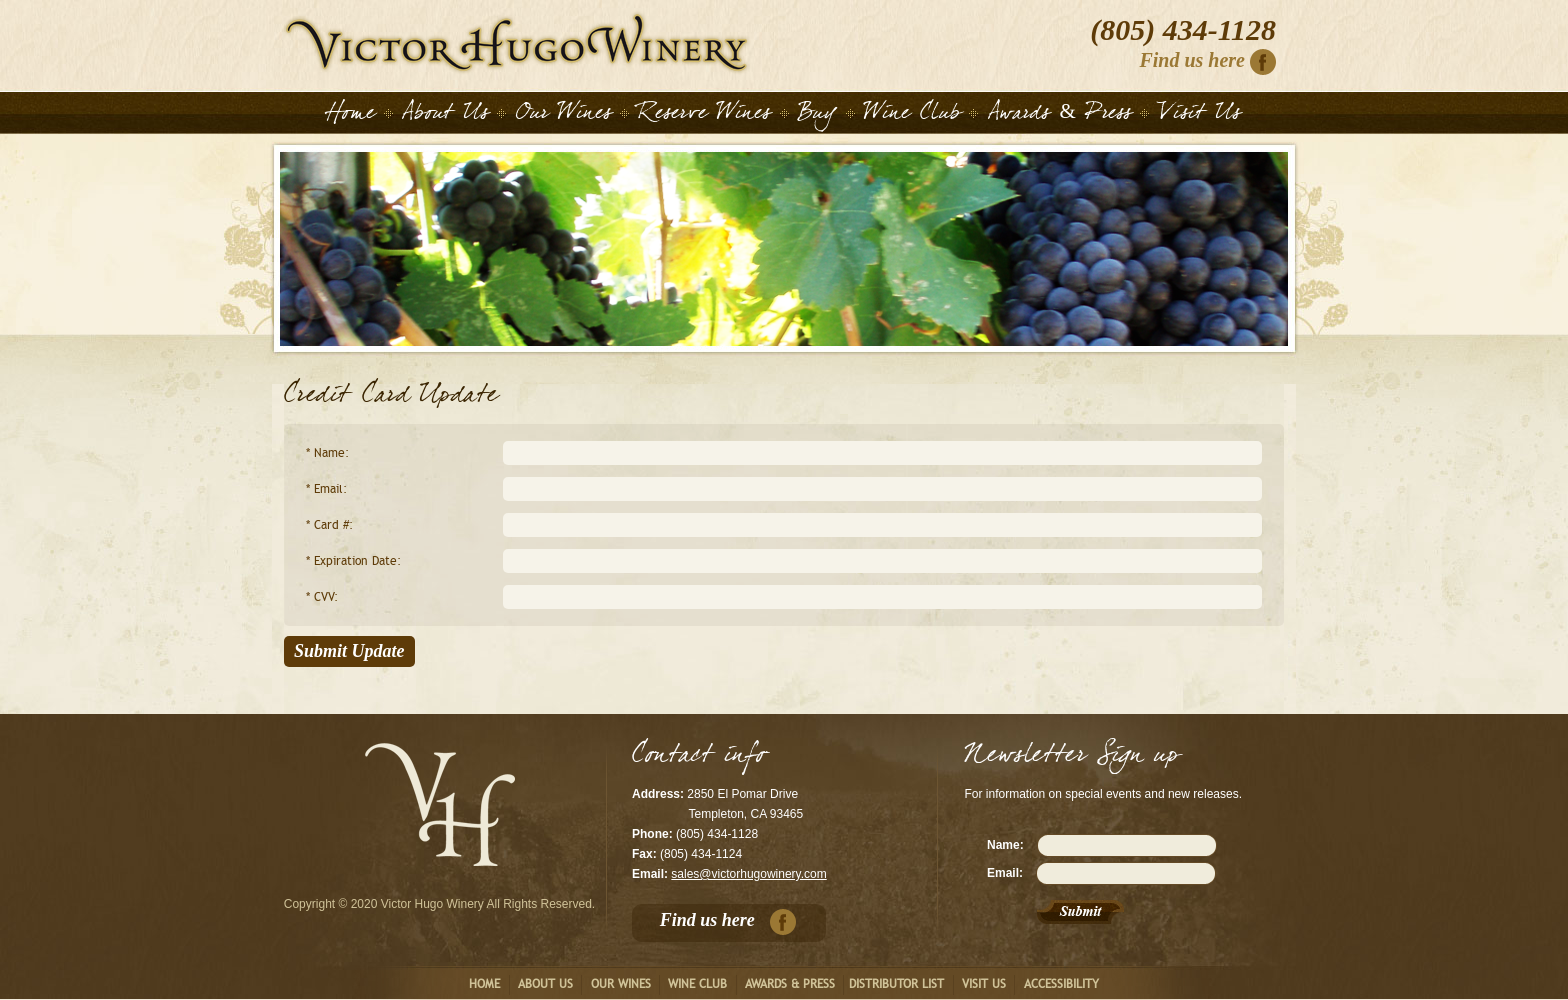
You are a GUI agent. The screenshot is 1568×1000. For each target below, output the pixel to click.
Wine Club (912, 116)
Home (517, 42)
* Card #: (329, 525)
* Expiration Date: (353, 561)
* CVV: (322, 597)
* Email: (326, 489)
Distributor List (896, 984)
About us (545, 984)
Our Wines (564, 116)
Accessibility (1061, 984)
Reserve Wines (704, 116)
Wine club (697, 984)
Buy (817, 116)
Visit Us (1200, 116)
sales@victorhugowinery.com (748, 874)
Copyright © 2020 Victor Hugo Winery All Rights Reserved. (439, 904)
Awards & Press (1060, 116)
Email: (1005, 873)
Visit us (984, 984)
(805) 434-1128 (1183, 30)
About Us (445, 116)
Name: (1005, 845)
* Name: (327, 453)
